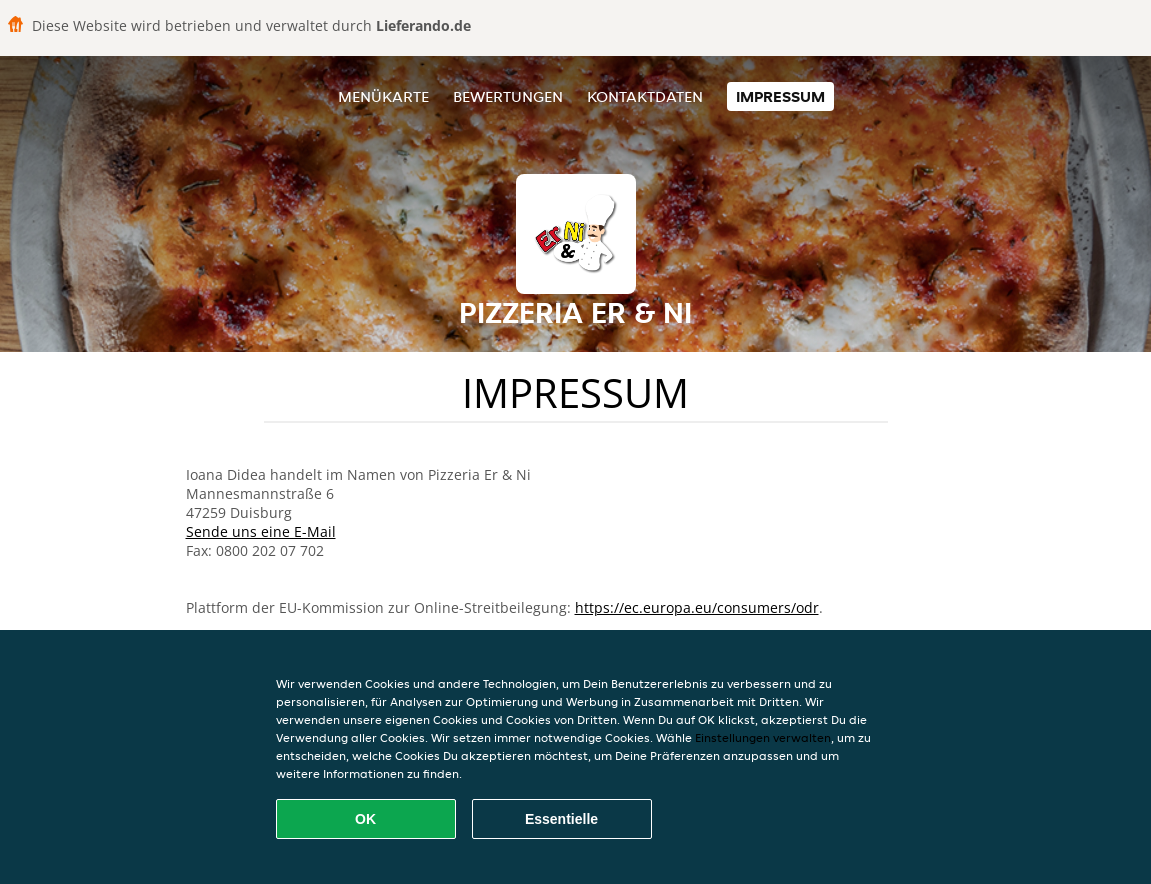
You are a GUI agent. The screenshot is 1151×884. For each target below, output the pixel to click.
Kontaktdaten (645, 96)
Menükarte (383, 96)
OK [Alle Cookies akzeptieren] (365, 819)
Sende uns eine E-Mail (261, 531)
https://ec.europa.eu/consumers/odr (697, 607)
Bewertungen (508, 96)
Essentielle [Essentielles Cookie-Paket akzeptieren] (561, 819)
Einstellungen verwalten (763, 737)
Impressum (780, 96)
